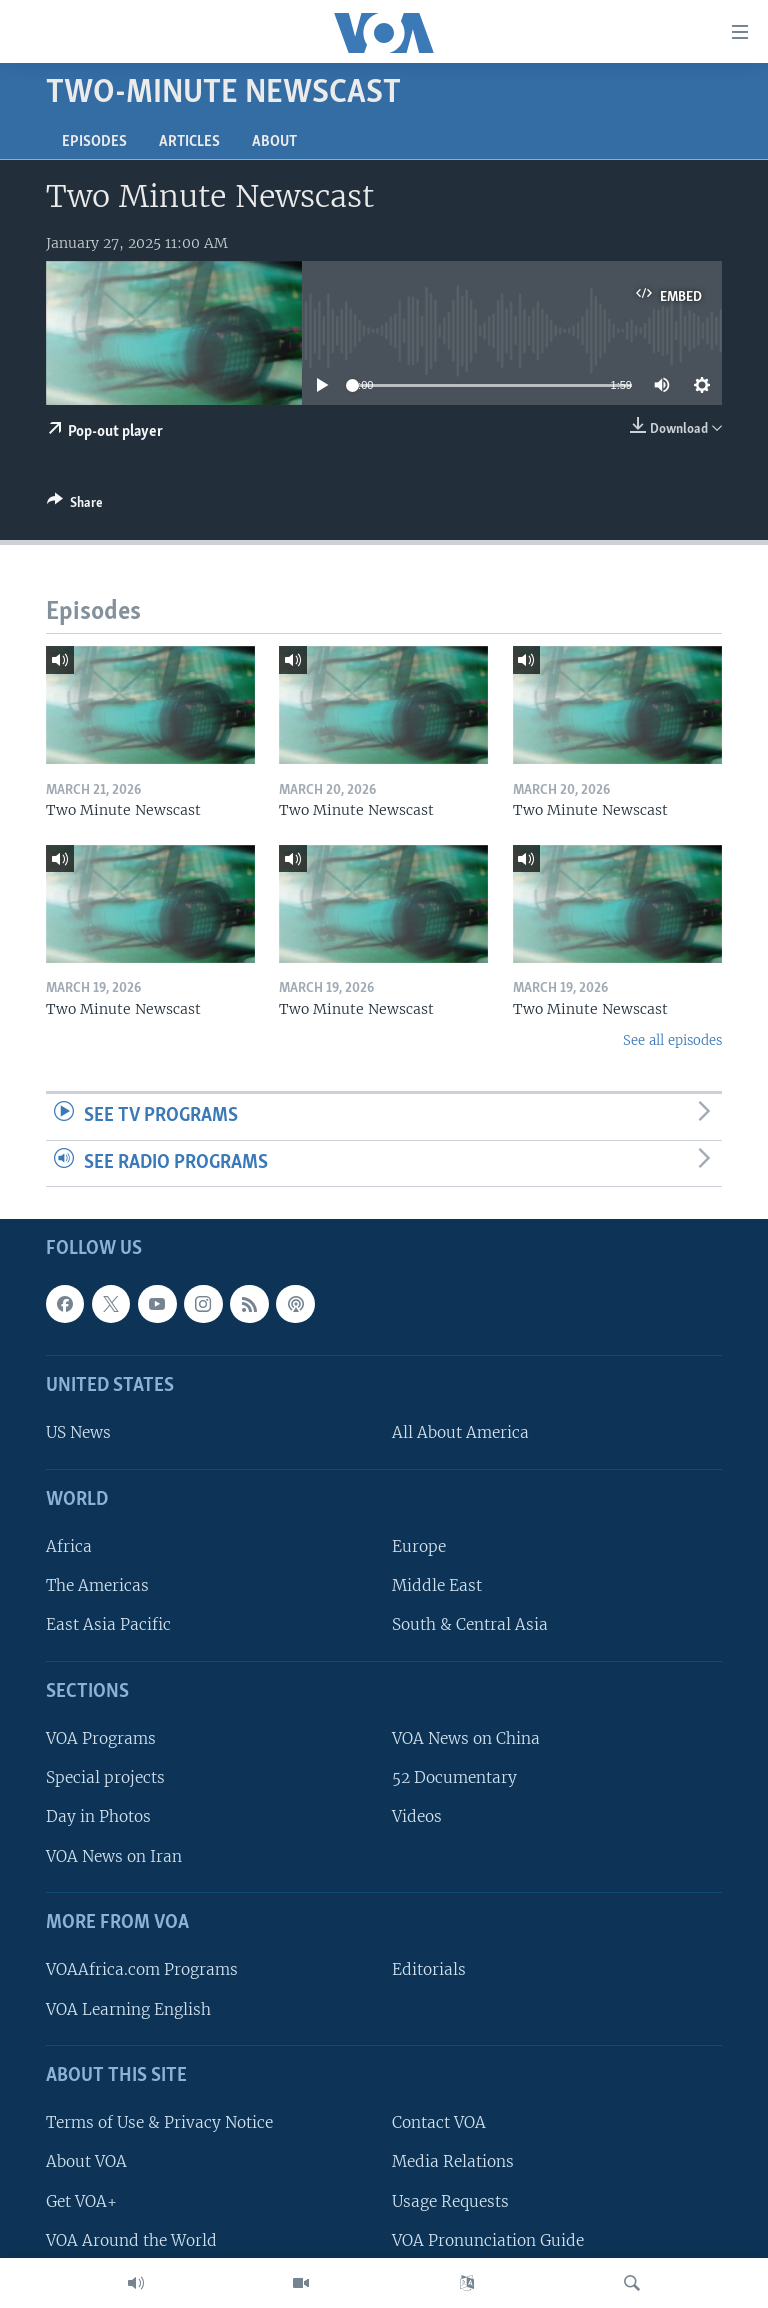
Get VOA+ (81, 2201)
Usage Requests (450, 2201)
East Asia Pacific (108, 1625)
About (274, 142)
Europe (419, 1546)
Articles (189, 142)
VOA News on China (466, 1738)
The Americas (97, 1586)
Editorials (429, 1970)
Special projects (105, 1778)
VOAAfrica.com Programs (142, 1970)
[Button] (75, 506)
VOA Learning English (128, 2009)
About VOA (86, 2162)
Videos (417, 1817)
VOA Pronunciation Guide (488, 2240)
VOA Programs (101, 1738)
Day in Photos (98, 1817)
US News (78, 1433)
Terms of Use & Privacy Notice (159, 2123)
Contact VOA (439, 2123)
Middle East (437, 1586)
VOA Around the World (131, 2240)
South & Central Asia (470, 1625)
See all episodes (672, 1040)
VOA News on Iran (114, 1856)
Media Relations (453, 2162)
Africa (69, 1546)
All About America (460, 1433)
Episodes (94, 142)
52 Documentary (454, 1778)
